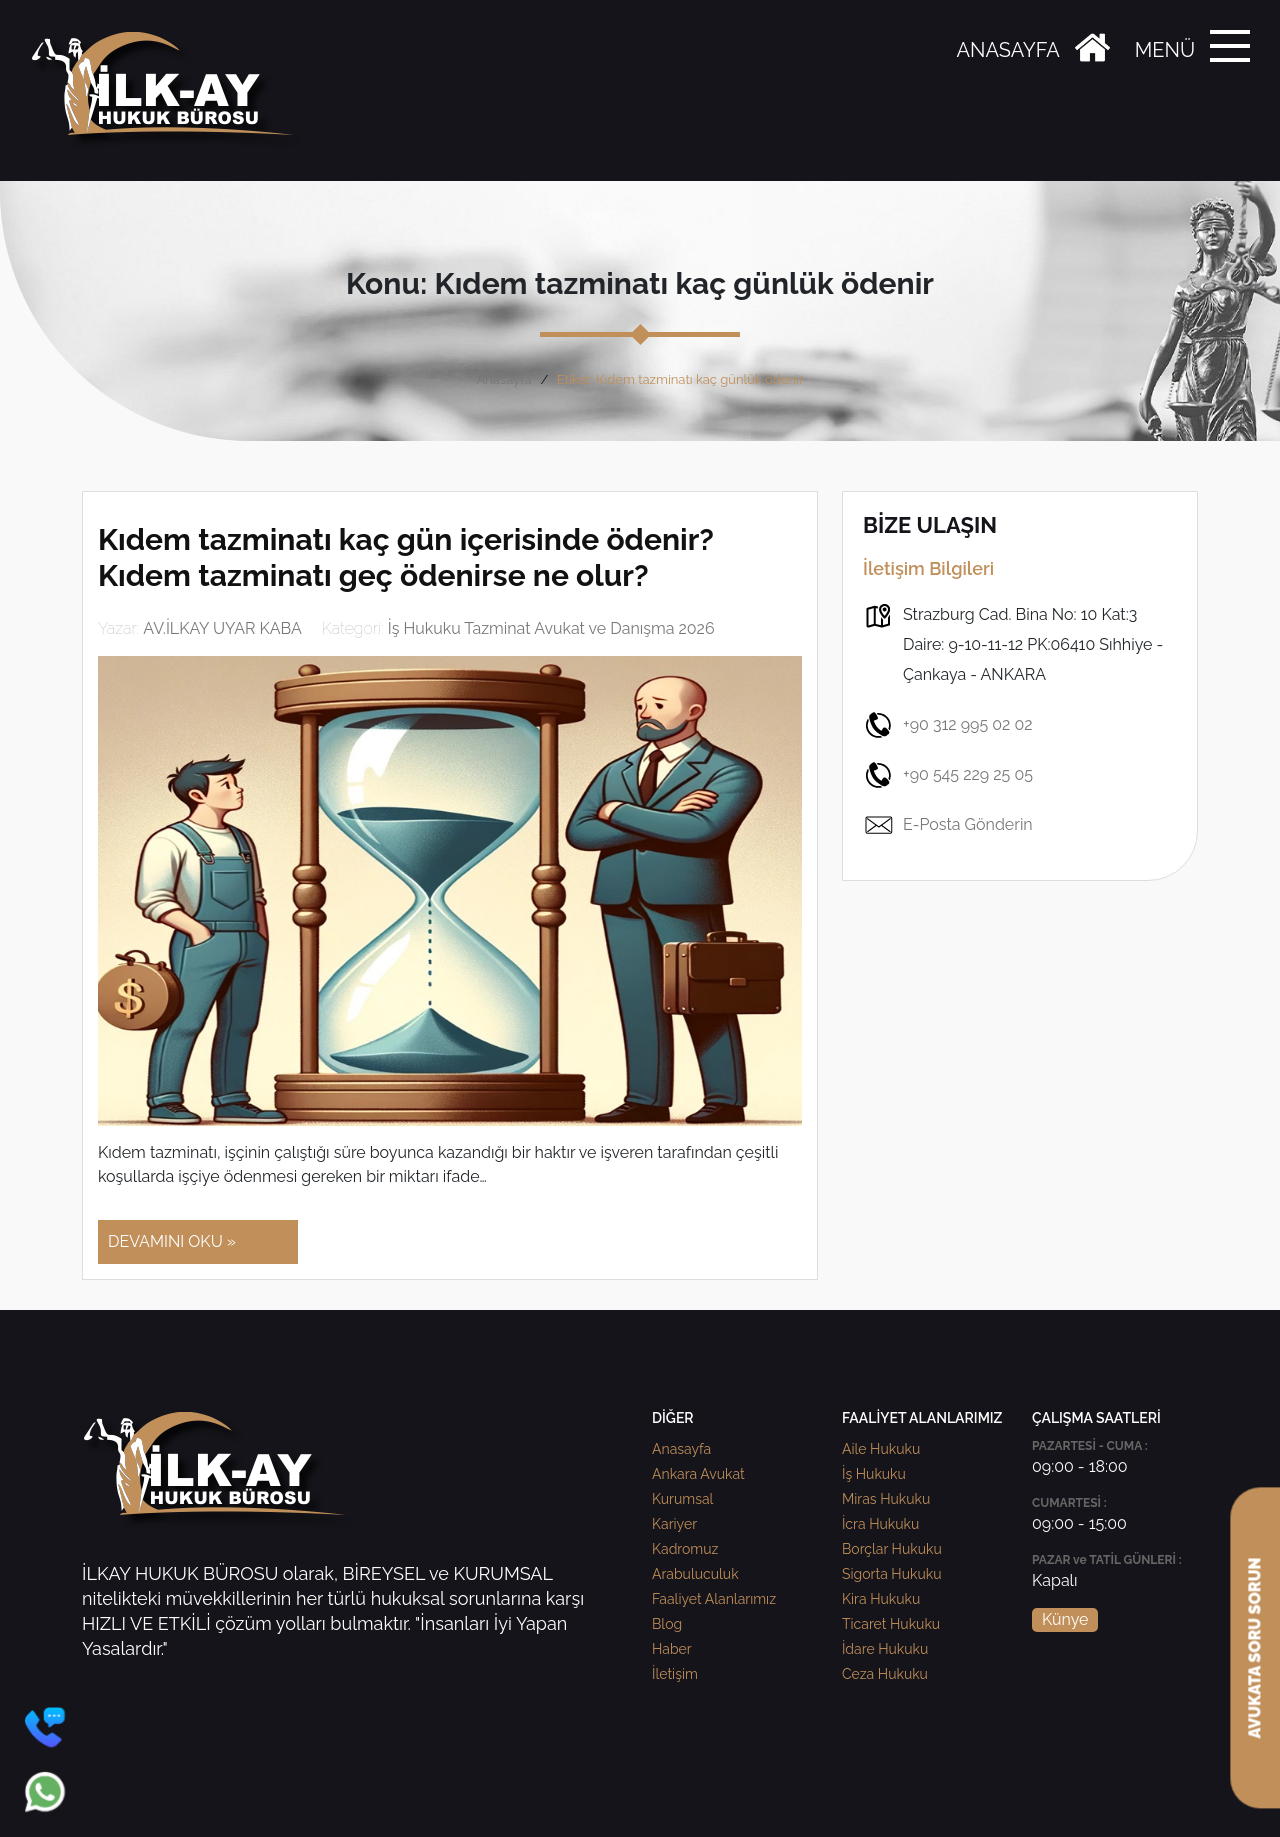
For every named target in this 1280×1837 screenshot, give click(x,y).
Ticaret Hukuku (891, 1624)
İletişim (675, 1674)
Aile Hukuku (881, 1449)
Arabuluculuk (695, 1574)
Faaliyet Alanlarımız (714, 1599)
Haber (672, 1649)
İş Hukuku (874, 1474)
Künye (1065, 1619)
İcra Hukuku (880, 1524)
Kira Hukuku (881, 1599)
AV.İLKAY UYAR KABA (222, 628)
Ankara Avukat (698, 1474)
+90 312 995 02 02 (948, 725)
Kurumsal (682, 1499)
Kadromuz (685, 1549)
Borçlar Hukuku (892, 1549)
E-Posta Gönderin (948, 825)
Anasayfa (503, 379)
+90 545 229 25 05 (948, 775)
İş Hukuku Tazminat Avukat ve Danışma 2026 (551, 628)
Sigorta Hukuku (891, 1574)
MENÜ (1165, 50)
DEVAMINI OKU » (172, 1241)
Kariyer (674, 1524)
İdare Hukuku (885, 1649)
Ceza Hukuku (885, 1674)
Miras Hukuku (886, 1499)
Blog (667, 1624)
